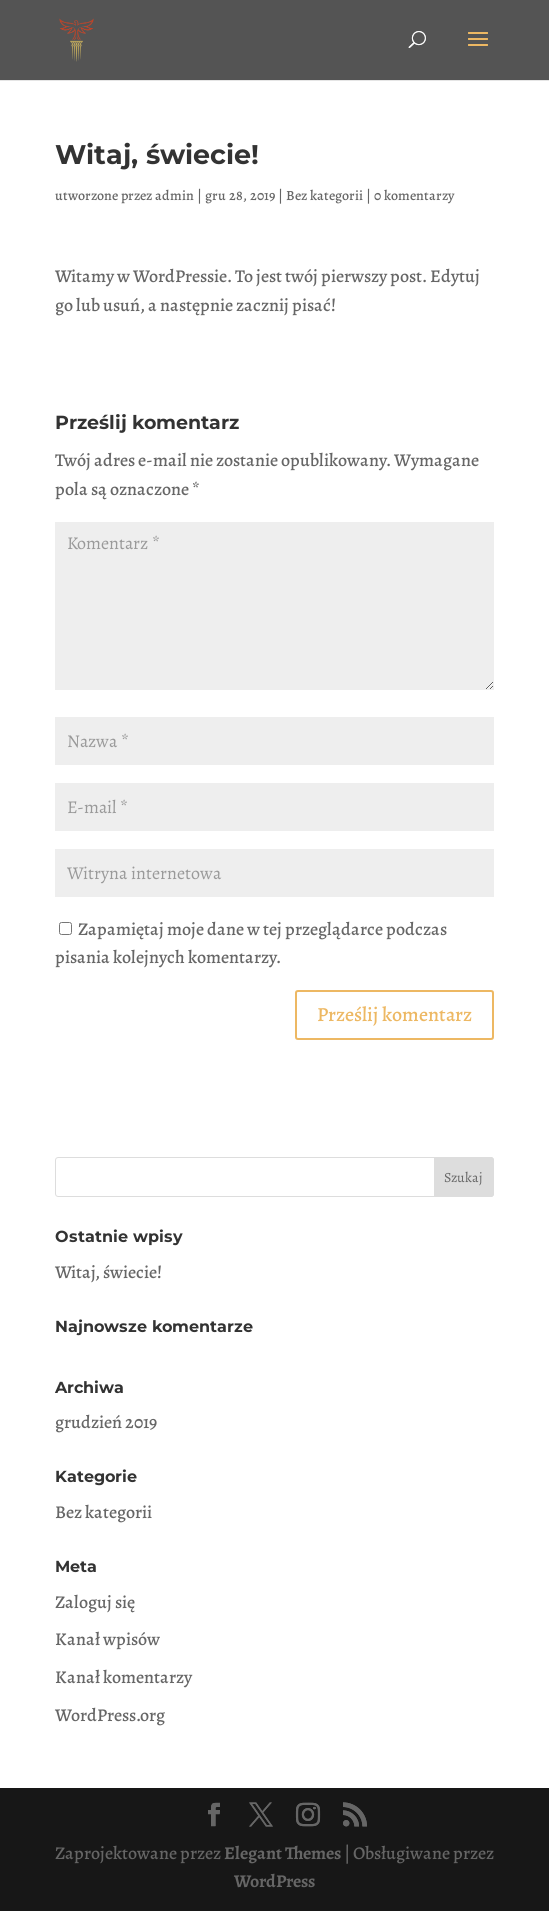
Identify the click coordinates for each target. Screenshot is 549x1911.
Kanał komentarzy (123, 1677)
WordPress (274, 1881)
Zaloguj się (95, 1602)
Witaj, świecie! (108, 1272)
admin (174, 195)
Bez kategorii (324, 195)
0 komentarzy (414, 195)
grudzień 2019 (106, 1422)
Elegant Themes (282, 1853)
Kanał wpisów (107, 1639)
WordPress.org (110, 1715)
